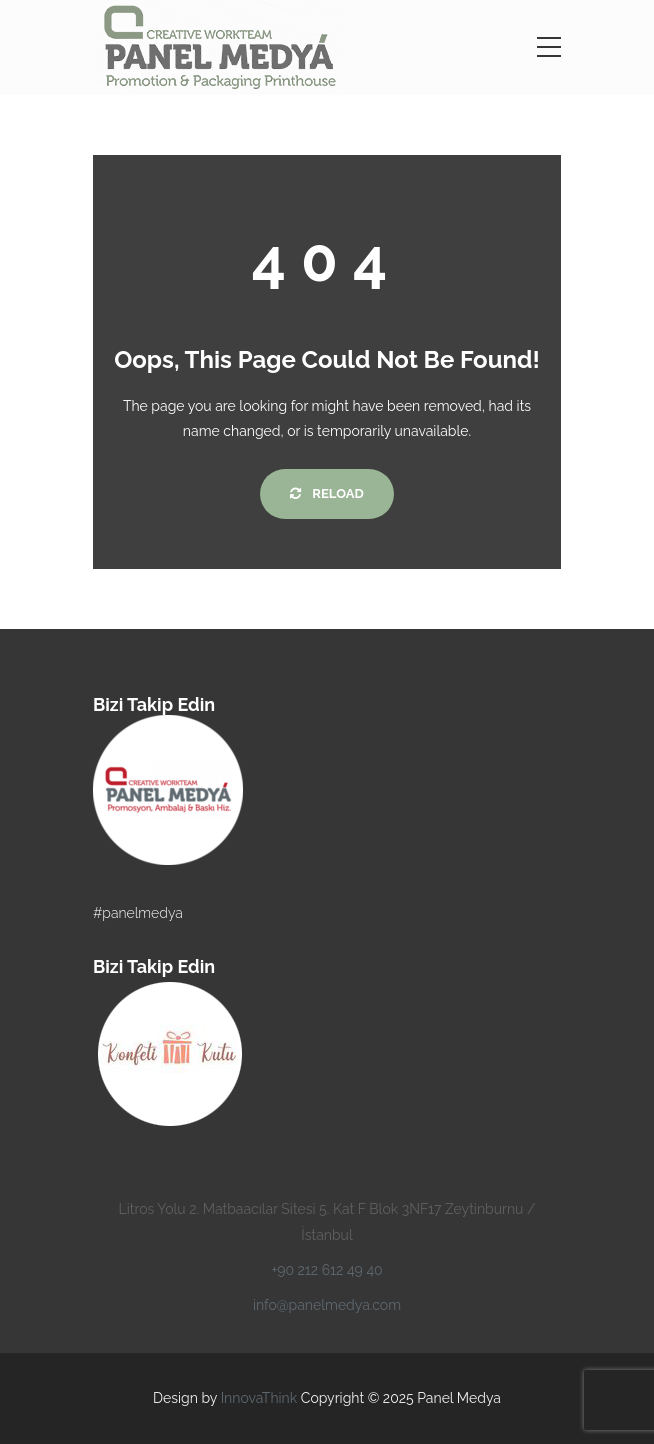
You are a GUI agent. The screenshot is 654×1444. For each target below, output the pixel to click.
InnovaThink (259, 1398)
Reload (326, 493)
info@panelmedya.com (327, 1305)
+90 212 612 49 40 (326, 1270)
